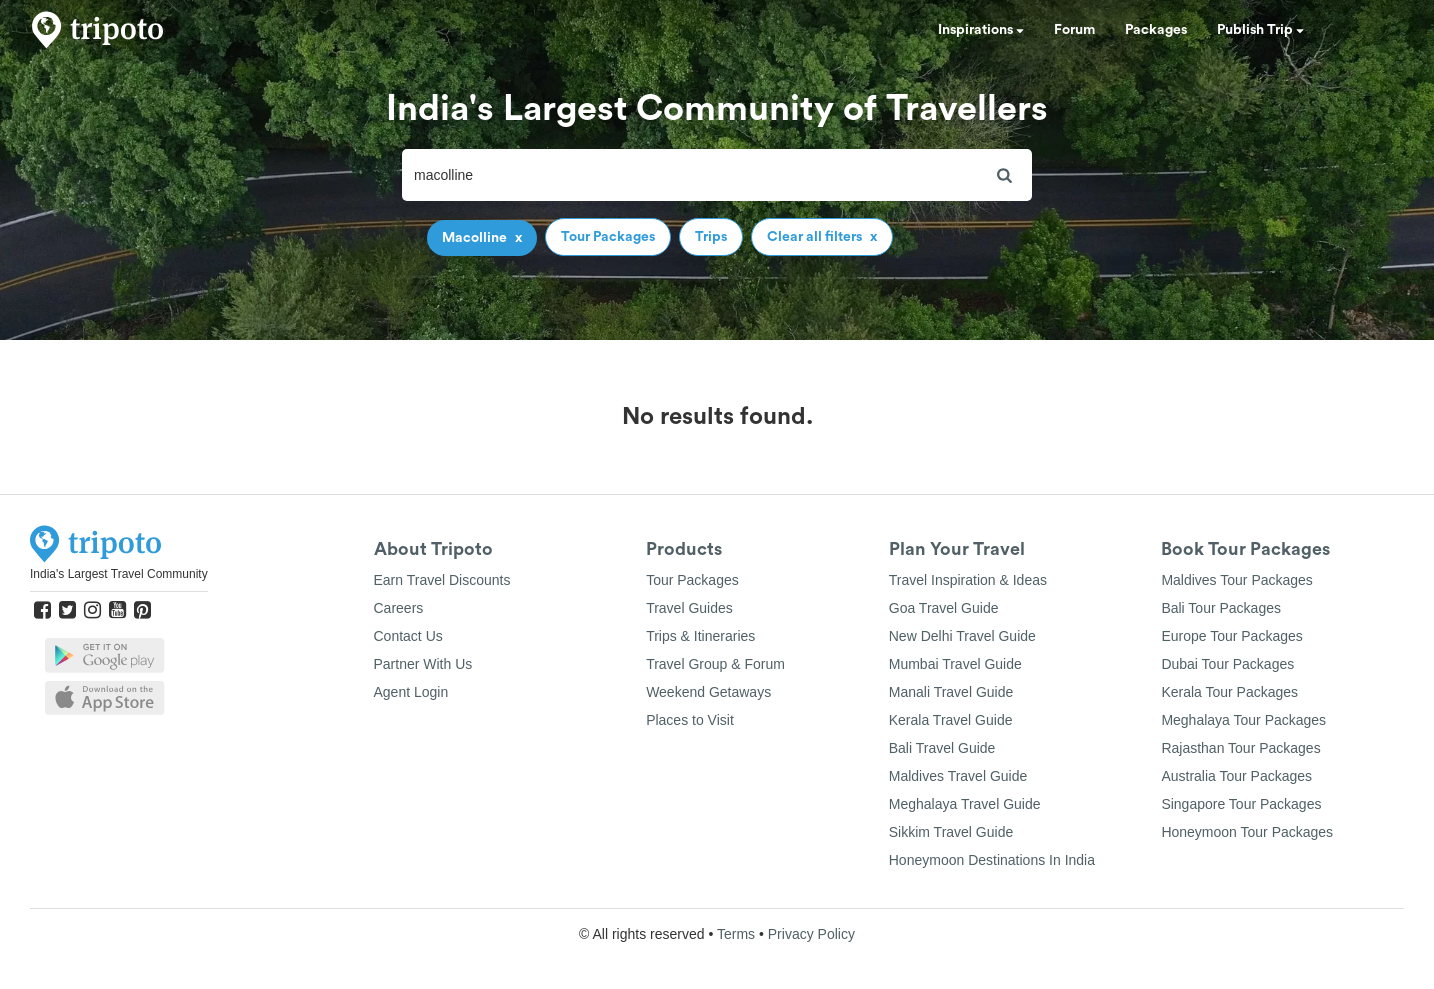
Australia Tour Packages (1236, 776)
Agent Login (411, 692)
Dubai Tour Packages (1227, 664)
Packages (1156, 30)
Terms (736, 934)
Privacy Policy (811, 934)
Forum (1074, 30)
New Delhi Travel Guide (962, 636)
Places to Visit (690, 720)
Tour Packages (692, 580)
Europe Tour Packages (1231, 636)
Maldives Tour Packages (1236, 580)
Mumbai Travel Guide (955, 664)
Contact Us (408, 636)
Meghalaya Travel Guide (965, 804)
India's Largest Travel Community (119, 574)
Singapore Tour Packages (1241, 804)
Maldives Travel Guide (958, 776)
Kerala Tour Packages (1229, 692)
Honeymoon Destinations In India (992, 860)
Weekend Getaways (708, 692)
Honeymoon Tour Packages (1247, 832)
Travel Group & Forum (715, 664)
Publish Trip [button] (1260, 30)
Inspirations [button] (981, 30)
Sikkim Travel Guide (951, 832)
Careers (399, 608)
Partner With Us (423, 664)
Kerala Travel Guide (951, 720)
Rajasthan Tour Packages (1240, 748)
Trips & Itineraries (700, 636)
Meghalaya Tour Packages (1243, 720)
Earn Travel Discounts (442, 580)
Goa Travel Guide (944, 608)
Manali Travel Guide (951, 692)
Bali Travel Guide (942, 748)
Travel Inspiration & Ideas (968, 580)
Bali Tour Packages (1221, 608)
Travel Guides (689, 608)
